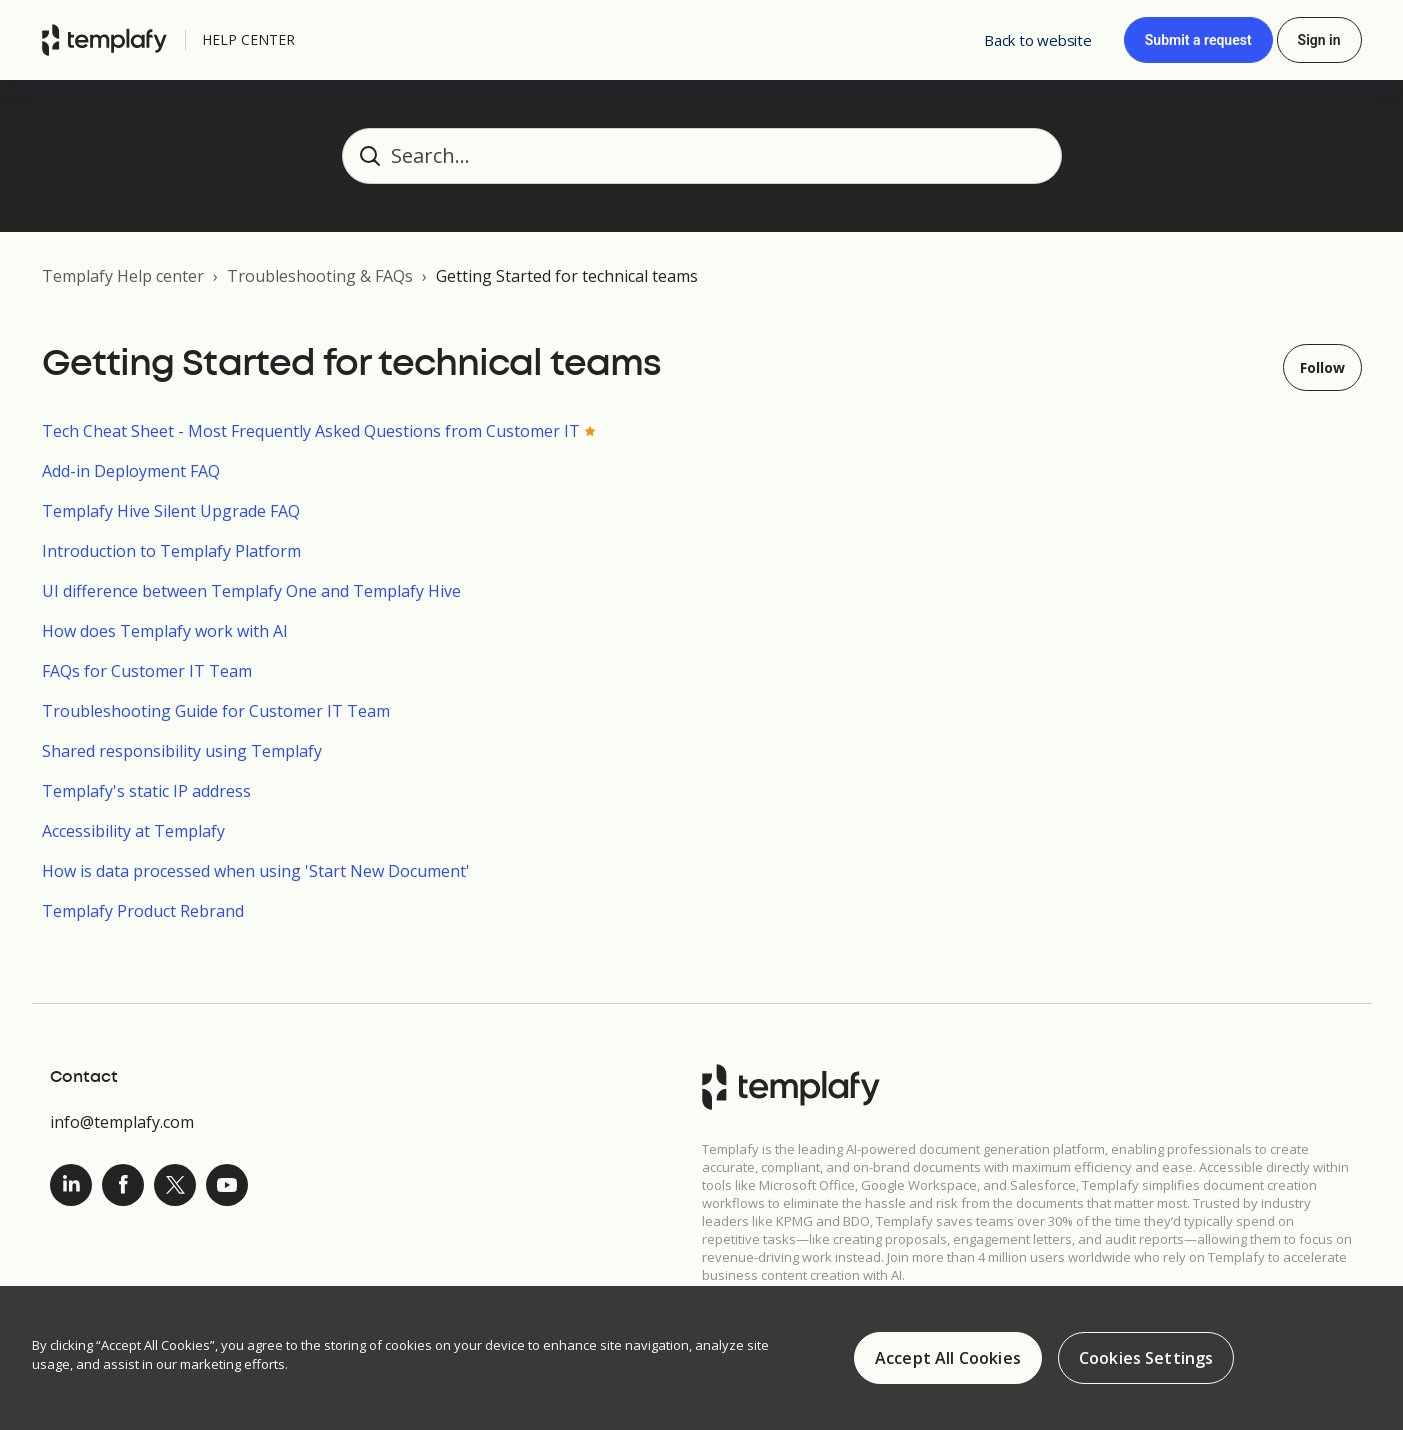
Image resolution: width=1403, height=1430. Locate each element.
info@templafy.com (122, 1122)
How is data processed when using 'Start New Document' (256, 871)
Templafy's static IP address (146, 791)
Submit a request (1198, 40)
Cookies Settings (1146, 1362)
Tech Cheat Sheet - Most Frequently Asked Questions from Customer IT (311, 431)
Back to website (1038, 40)
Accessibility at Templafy (133, 831)
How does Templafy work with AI (165, 631)
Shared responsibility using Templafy (182, 751)
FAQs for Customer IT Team (147, 671)
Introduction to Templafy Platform (171, 551)
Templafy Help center (123, 276)
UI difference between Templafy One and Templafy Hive (251, 591)
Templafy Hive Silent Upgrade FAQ (171, 511)
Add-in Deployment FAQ (131, 471)
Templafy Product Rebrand (143, 911)
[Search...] (702, 156)
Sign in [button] (1319, 40)
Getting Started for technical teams (567, 276)
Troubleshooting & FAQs (320, 276)
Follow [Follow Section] (1322, 367)
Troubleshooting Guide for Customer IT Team (216, 711)
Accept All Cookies (948, 1362)
